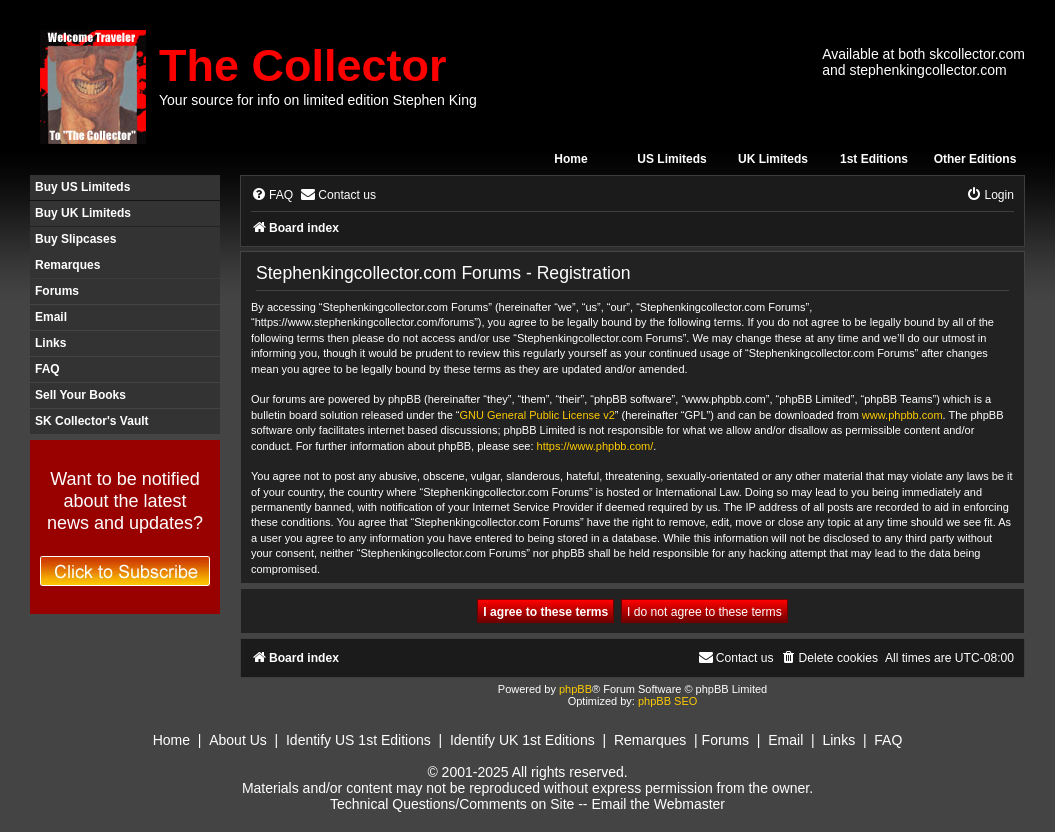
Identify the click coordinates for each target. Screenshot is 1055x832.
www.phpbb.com (902, 415)
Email (51, 317)
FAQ (47, 369)
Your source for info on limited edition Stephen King (318, 100)
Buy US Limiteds (82, 187)
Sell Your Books (80, 395)
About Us (238, 740)
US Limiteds (671, 159)
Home (570, 159)
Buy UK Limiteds (83, 213)
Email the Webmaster (658, 804)
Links (50, 343)
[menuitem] (272, 195)
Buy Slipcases (75, 239)
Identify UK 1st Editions (522, 740)
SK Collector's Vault (92, 421)
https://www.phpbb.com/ (595, 446)
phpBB (575, 689)
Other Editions (975, 159)
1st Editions (874, 159)
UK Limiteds (773, 159)
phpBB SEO (667, 701)
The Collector (303, 65)
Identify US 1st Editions (358, 740)
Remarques (67, 265)
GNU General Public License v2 (537, 415)
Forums (57, 291)
